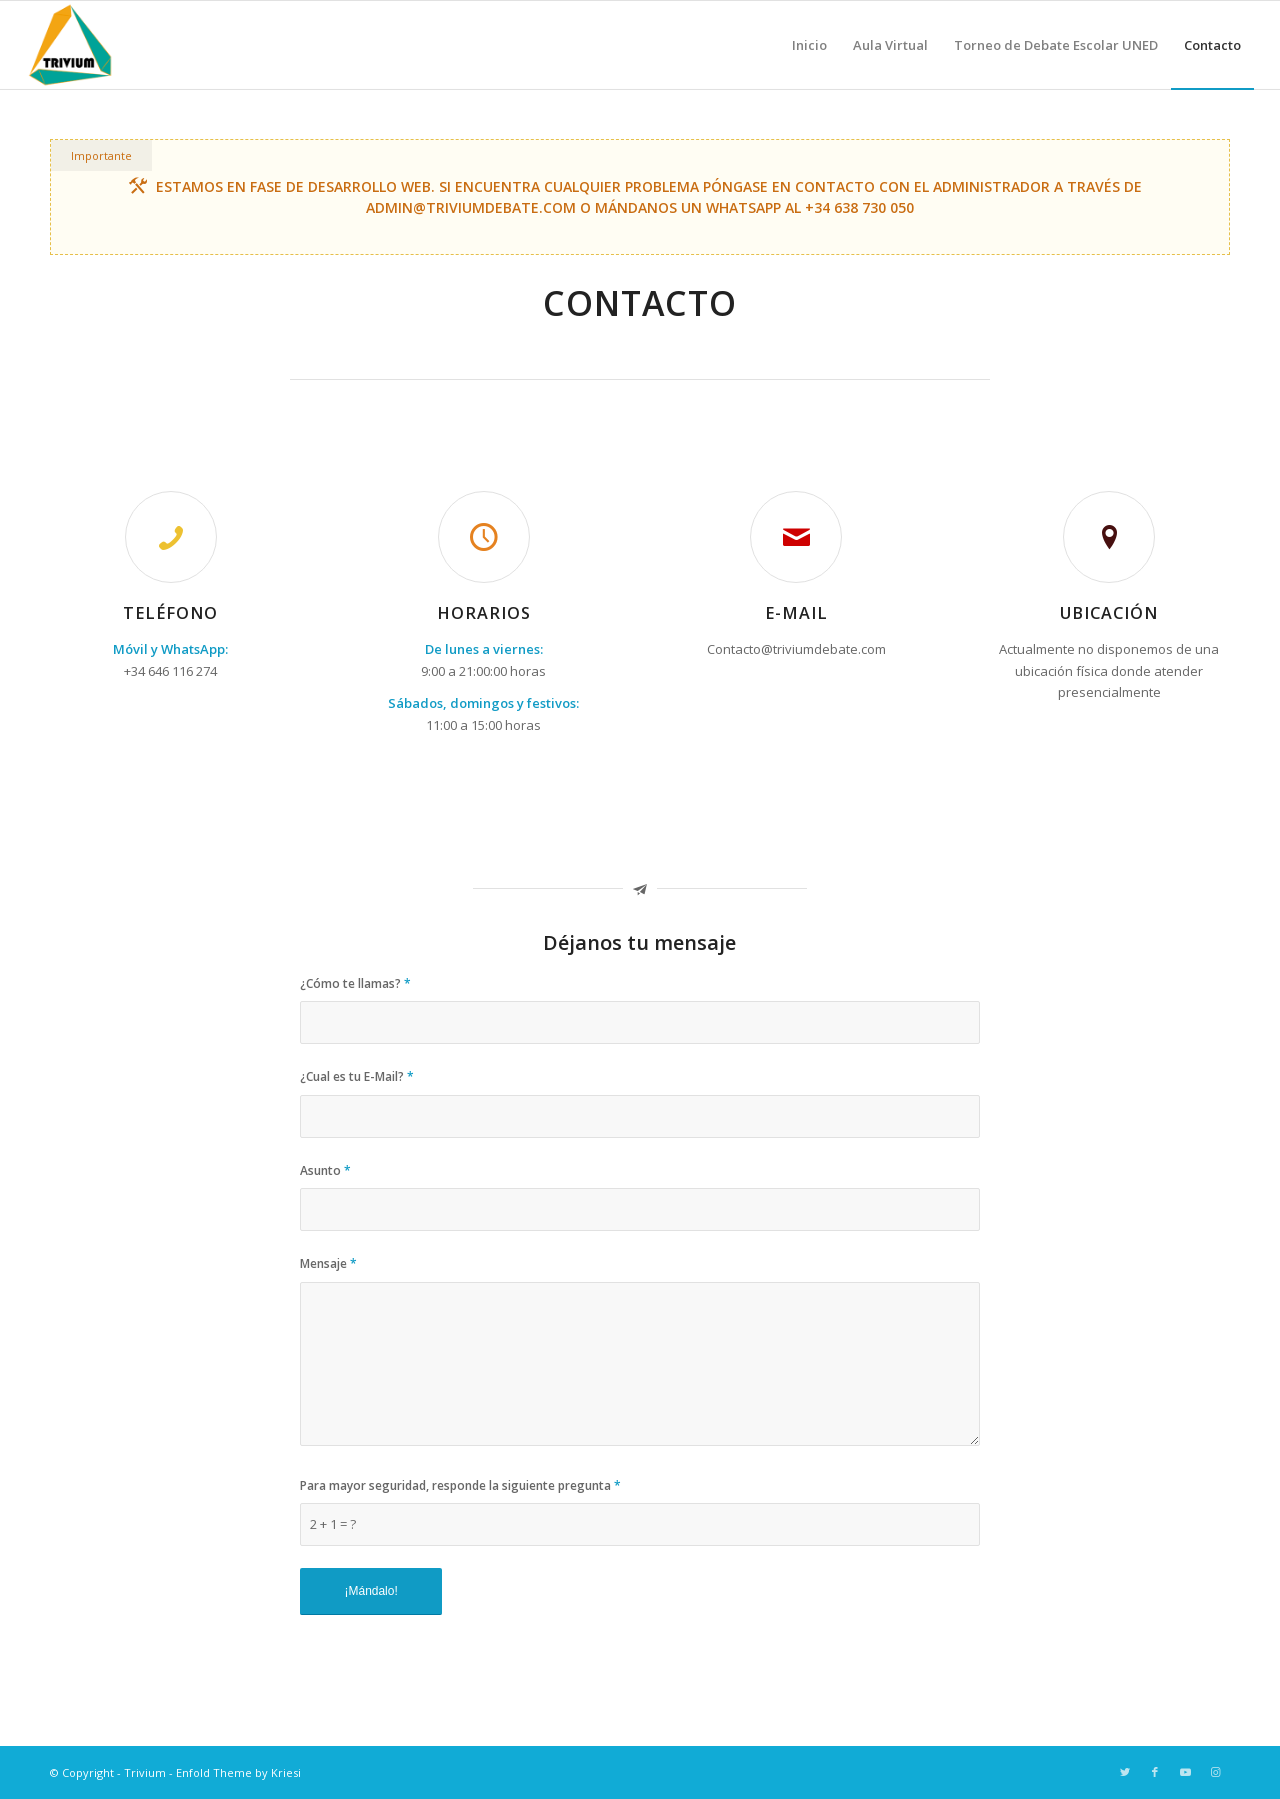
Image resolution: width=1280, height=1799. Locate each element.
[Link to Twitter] (1125, 1772)
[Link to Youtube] (1185, 1772)
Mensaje (328, 1263)
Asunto (325, 1170)
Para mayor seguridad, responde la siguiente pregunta (460, 1485)
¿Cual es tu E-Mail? (357, 1076)
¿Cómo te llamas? (355, 983)
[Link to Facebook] (1155, 1772)
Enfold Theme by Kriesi (238, 1772)
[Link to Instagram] (1215, 1772)
